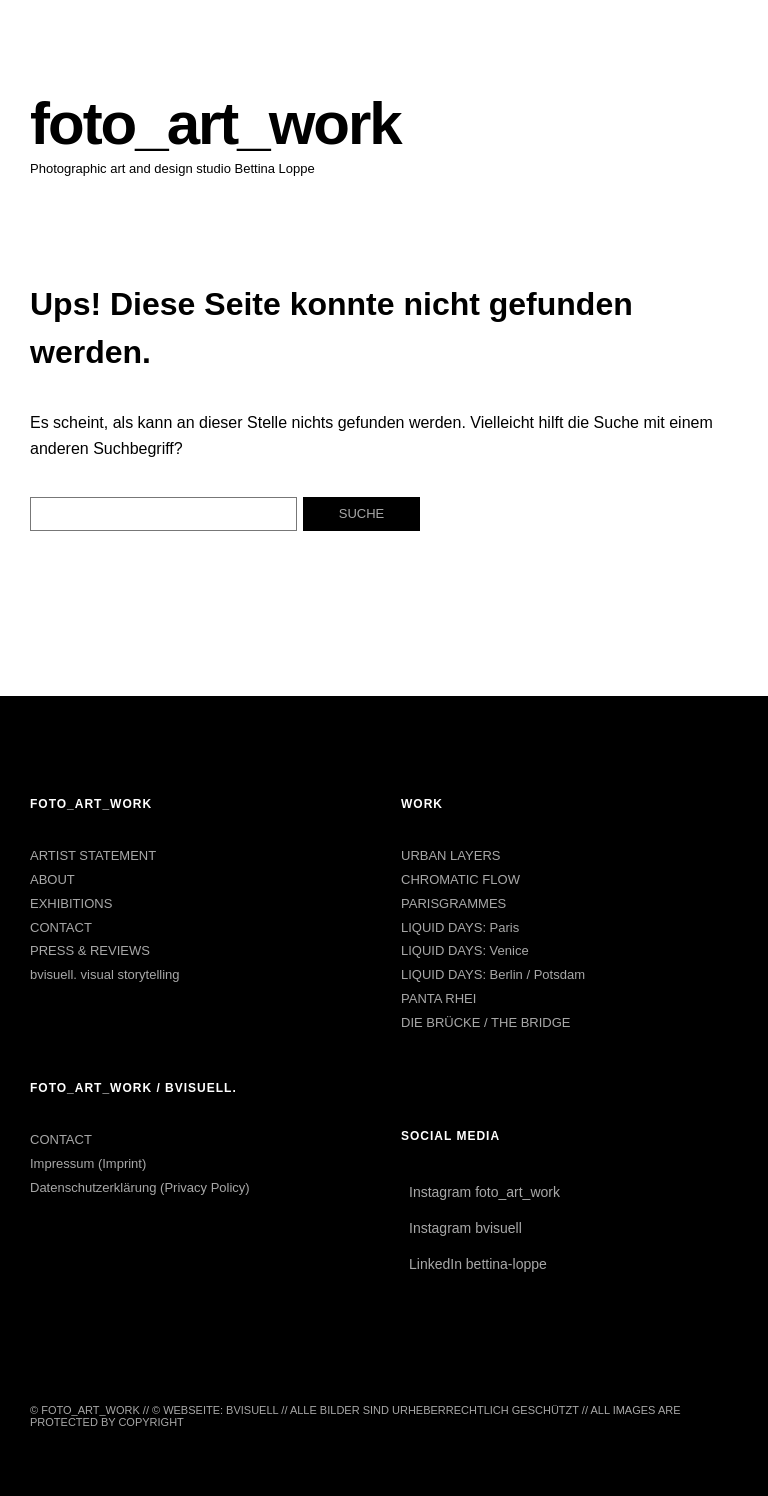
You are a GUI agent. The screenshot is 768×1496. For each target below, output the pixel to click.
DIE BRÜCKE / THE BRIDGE (486, 1022)
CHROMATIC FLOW (460, 879)
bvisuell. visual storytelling (105, 974)
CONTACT (61, 927)
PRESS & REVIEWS (90, 950)
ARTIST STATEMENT (93, 855)
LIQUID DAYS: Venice (465, 950)
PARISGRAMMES (453, 903)
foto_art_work (215, 123)
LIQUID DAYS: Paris (460, 927)
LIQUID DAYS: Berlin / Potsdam (493, 974)
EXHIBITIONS (71, 903)
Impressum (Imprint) (88, 1163)
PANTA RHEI (438, 998)
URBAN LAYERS (450, 855)
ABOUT (52, 879)
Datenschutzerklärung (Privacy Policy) (140, 1187)
